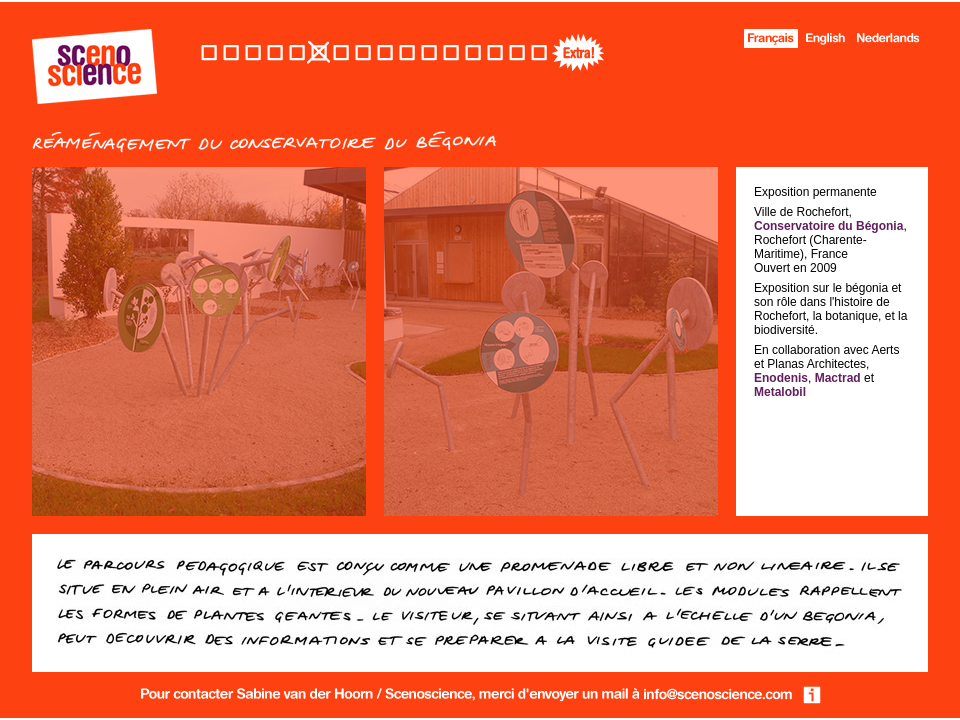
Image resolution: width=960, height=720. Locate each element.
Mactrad (838, 378)
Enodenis (781, 378)
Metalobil (780, 392)
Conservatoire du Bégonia (828, 226)
